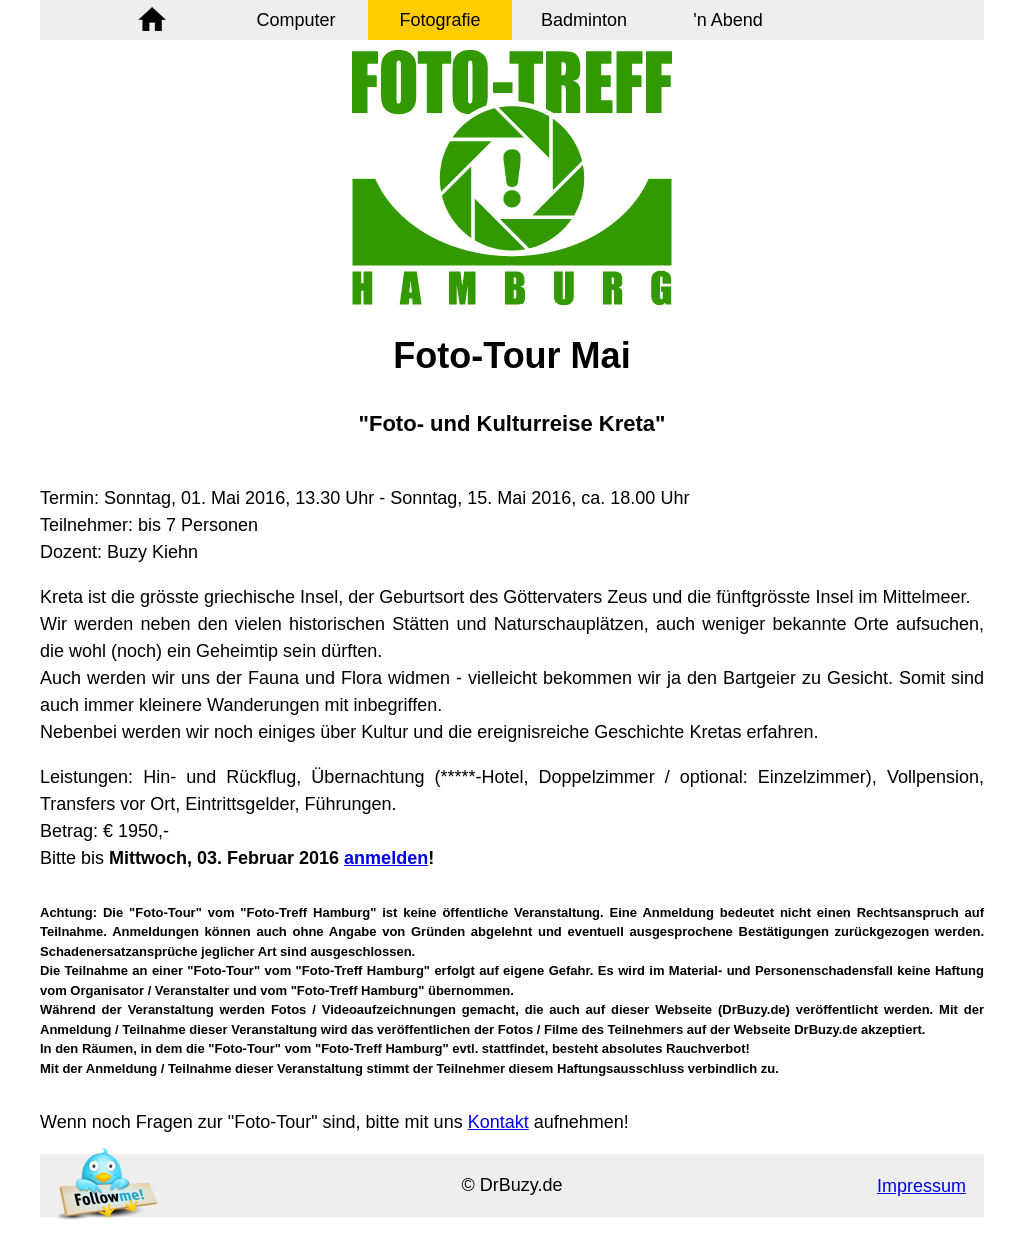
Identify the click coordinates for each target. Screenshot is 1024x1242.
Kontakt (498, 1122)
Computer (295, 20)
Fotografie (439, 20)
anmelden (386, 858)
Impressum (921, 1186)
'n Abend (728, 20)
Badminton (584, 20)
